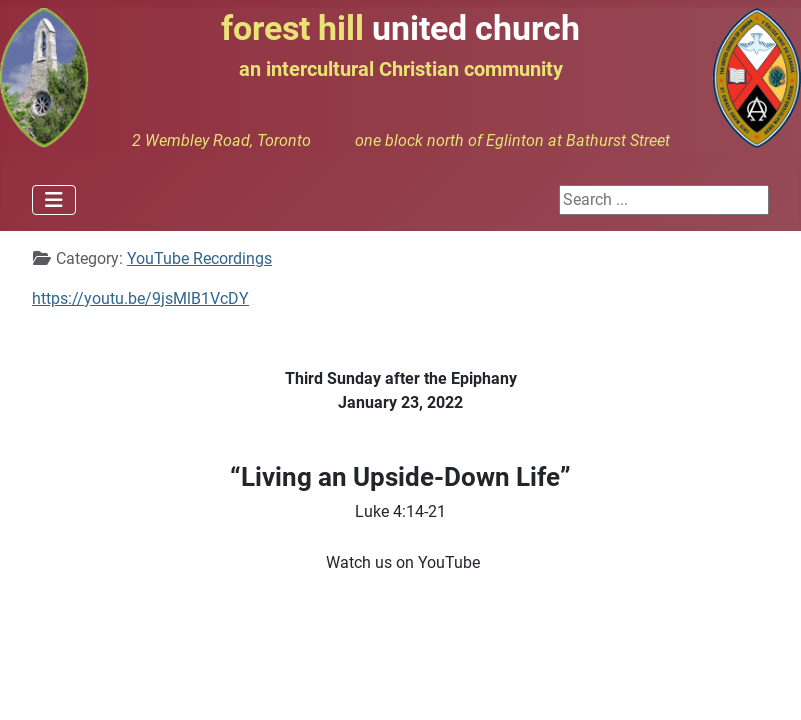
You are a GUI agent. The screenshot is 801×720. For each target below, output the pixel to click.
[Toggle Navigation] (54, 200)
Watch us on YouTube (403, 562)
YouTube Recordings (199, 258)
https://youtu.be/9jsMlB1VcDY (140, 298)
